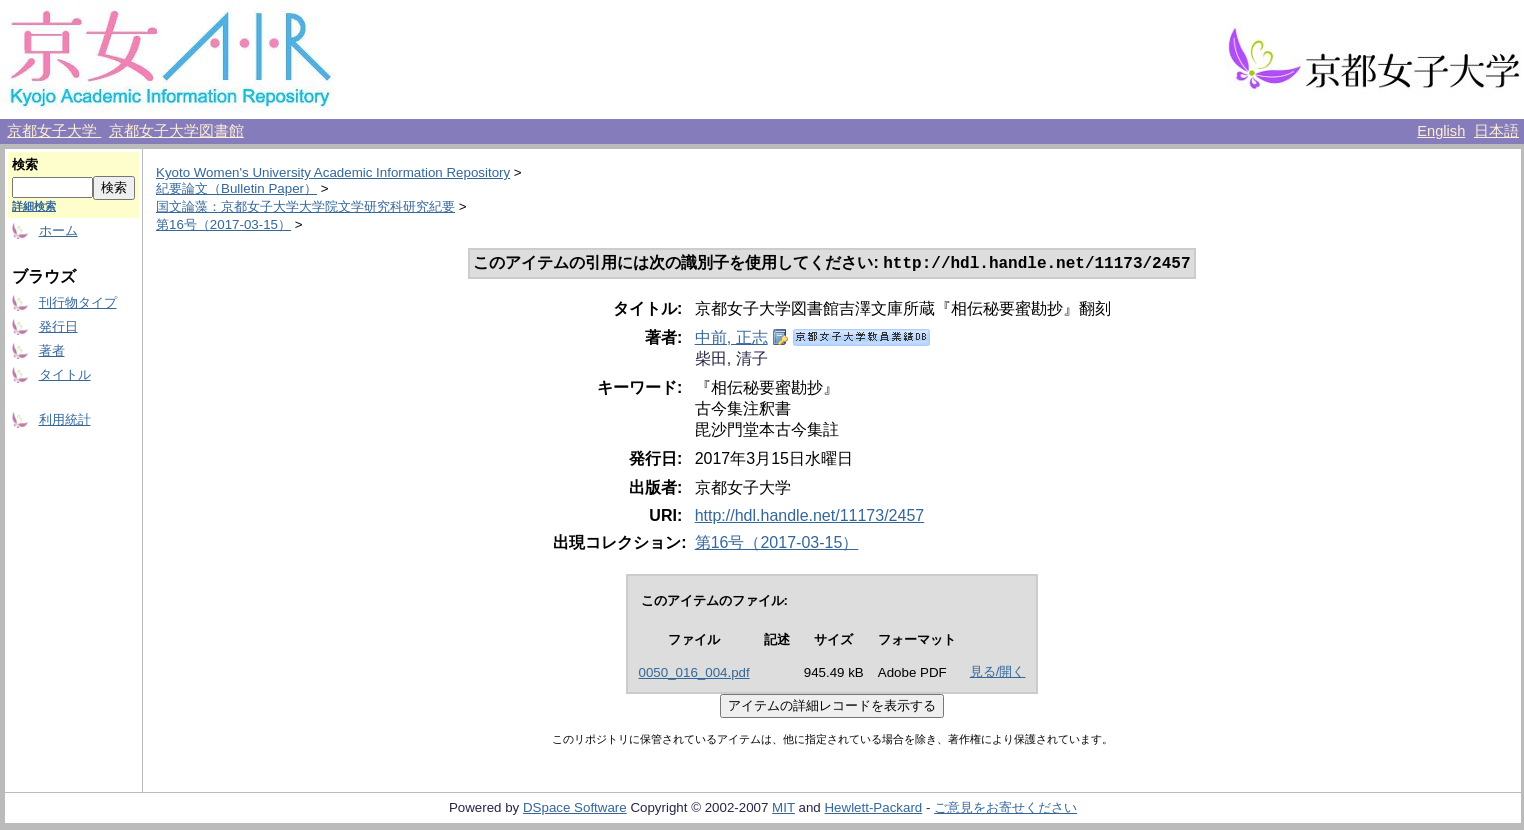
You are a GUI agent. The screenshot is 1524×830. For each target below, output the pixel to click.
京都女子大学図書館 (176, 131)
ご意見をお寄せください (1005, 809)
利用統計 (65, 419)
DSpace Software (575, 809)
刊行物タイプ (78, 302)
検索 (25, 164)
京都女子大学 (54, 131)
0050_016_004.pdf (694, 674)
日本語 (1496, 131)
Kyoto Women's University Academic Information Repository (333, 172)
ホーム (58, 230)
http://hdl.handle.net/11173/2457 (810, 517)
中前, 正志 (731, 339)
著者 (52, 350)
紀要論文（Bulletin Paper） (236, 188)
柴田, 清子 (731, 360)
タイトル (65, 374)
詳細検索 (34, 206)
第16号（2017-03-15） (223, 224)
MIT (783, 809)
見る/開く (998, 673)
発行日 (58, 326)
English (1441, 131)
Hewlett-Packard (873, 809)
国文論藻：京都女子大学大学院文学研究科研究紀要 (305, 206)
